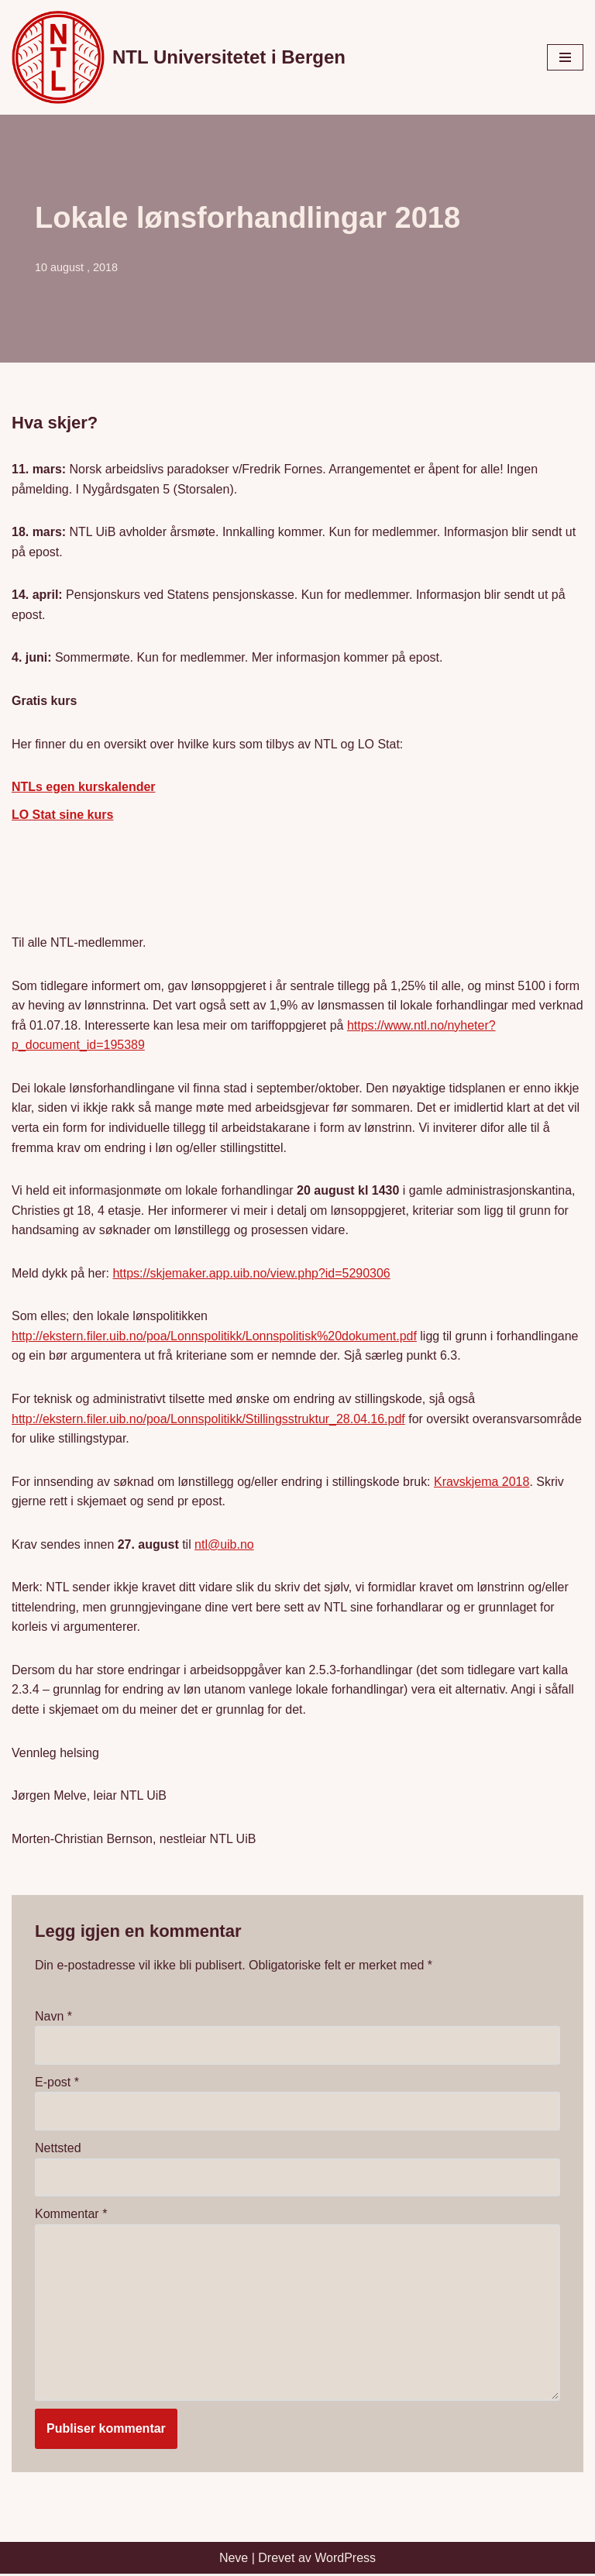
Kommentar (71, 2215)
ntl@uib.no (225, 1545)
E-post (57, 2083)
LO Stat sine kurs (63, 814)
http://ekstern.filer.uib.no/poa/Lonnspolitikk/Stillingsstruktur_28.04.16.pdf (209, 1419)
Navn (53, 2017)
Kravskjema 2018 (483, 1482)
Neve (233, 2559)
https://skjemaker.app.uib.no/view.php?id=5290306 (252, 1274)
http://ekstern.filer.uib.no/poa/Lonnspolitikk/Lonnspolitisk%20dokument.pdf (215, 1336)
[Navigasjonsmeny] (565, 57)
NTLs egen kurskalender (84, 787)
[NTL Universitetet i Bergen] (179, 57)
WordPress (345, 2559)
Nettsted (58, 2149)
